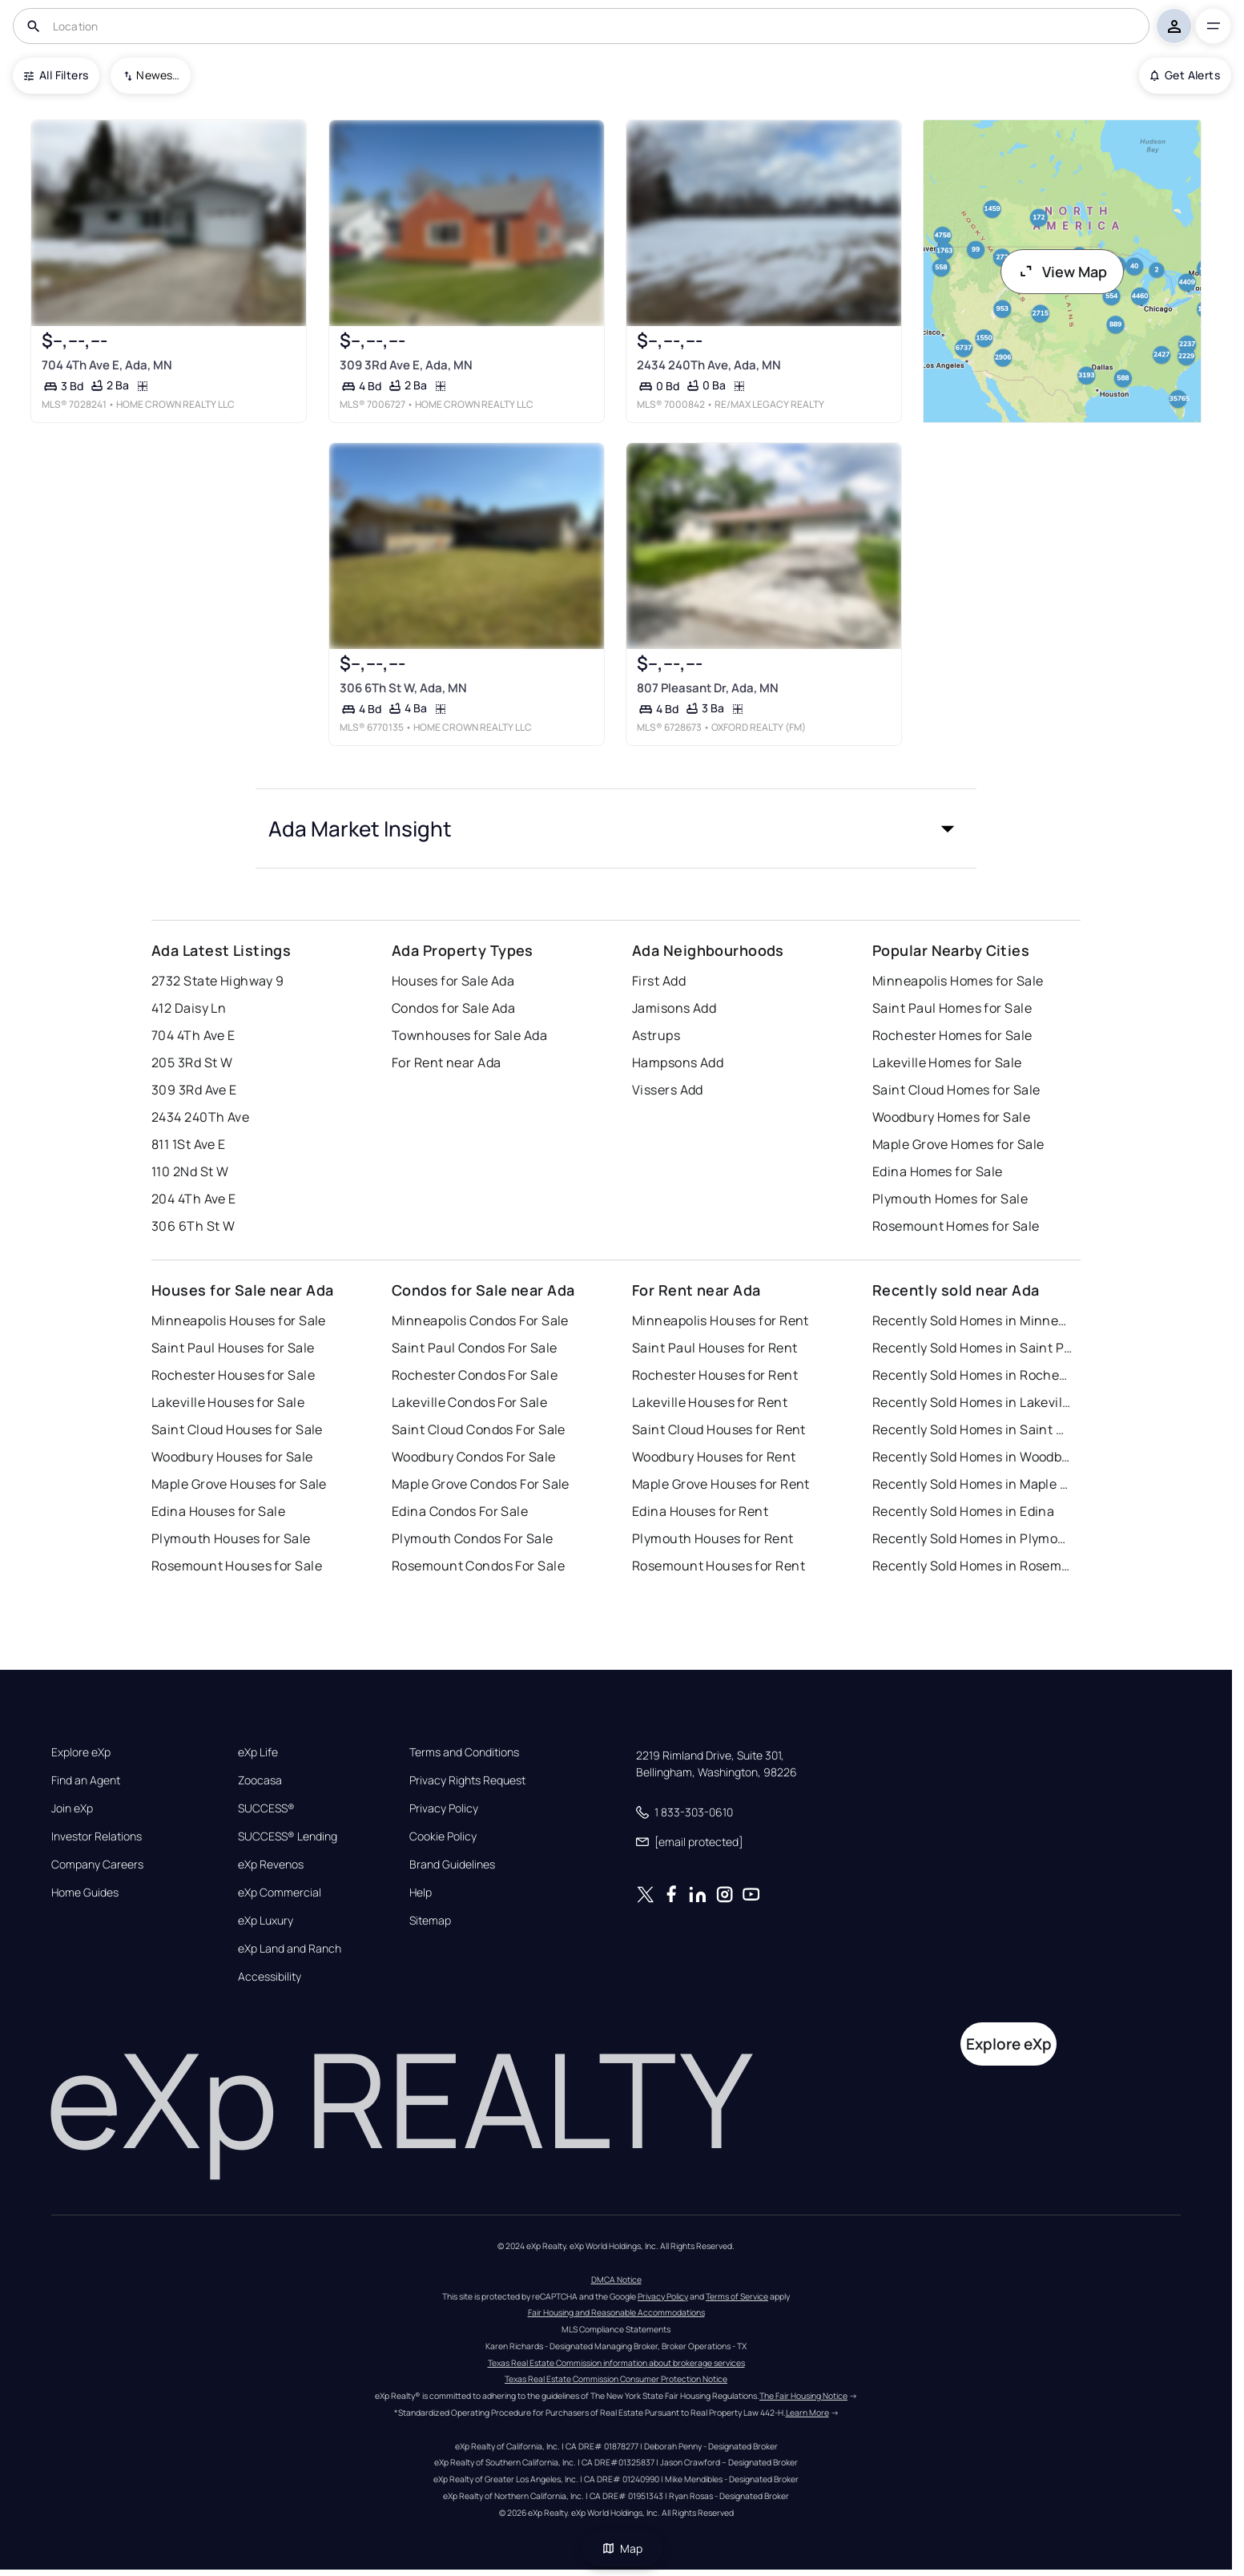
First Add (659, 981)
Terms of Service (737, 2296)
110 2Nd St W (189, 1171)
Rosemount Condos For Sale (478, 1565)
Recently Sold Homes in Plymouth (972, 1538)
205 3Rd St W (191, 1062)
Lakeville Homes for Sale (947, 1062)
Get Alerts (1185, 75)
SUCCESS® (266, 1808)
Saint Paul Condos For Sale (474, 1348)
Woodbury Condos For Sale (474, 1456)
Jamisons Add (674, 1008)
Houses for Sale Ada (453, 981)
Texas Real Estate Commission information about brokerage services (616, 2362)
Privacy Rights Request (467, 1780)
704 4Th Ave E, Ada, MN (107, 365)
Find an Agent (85, 1780)
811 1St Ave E (188, 1144)
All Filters (56, 75)
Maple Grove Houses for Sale (239, 1484)
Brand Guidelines (452, 1864)
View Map (1062, 271)
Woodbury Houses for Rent (714, 1456)
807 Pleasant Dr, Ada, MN (708, 687)
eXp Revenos (271, 1864)
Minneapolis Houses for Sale (238, 1320)
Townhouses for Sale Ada (469, 1035)
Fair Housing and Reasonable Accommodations (616, 2312)
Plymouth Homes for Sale (950, 1198)
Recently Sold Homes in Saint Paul (972, 1348)
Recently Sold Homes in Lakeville (972, 1402)
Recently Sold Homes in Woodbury (972, 1456)
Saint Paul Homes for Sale (952, 1008)
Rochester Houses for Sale (233, 1375)
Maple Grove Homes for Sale (958, 1144)
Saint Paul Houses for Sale (232, 1348)
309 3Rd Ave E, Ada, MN (406, 365)
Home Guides (85, 1892)
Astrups (656, 1035)
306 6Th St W (193, 1226)
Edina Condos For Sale (460, 1511)
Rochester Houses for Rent (715, 1375)
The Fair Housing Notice (803, 2395)
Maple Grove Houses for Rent (721, 1484)
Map (622, 2548)
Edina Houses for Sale (218, 1511)
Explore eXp (81, 1752)
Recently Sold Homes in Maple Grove (972, 1484)
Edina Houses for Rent (700, 1511)
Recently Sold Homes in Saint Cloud (972, 1429)
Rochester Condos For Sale (475, 1375)
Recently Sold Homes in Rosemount (972, 1565)
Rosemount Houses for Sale (236, 1565)
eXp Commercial (279, 1892)
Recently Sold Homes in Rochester (972, 1375)
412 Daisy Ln (188, 1008)
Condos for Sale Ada (453, 1008)
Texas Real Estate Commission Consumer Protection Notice (616, 2379)
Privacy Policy (443, 1808)
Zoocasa (260, 1780)
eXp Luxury (265, 1920)
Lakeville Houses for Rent (709, 1402)
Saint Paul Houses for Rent (714, 1348)
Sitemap (430, 1920)
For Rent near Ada (446, 1062)
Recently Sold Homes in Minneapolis (972, 1320)
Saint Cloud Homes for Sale (956, 1090)
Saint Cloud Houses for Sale (237, 1429)
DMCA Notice (616, 2279)
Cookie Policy (443, 1836)
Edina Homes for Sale (937, 1171)
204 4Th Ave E (193, 1198)
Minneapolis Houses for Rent (720, 1320)
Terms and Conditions (464, 1752)
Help (420, 1892)
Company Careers (97, 1864)
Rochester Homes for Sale (952, 1035)
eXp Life (258, 1752)
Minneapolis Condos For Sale (480, 1320)
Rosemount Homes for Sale (956, 1226)
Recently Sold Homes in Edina (963, 1511)
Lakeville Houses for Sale (227, 1402)
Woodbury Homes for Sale (951, 1117)
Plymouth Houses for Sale (231, 1538)
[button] (616, 828)
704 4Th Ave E (193, 1035)
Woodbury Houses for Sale (232, 1456)
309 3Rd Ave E (194, 1090)
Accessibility (269, 1976)
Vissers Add (667, 1090)
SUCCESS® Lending (287, 1836)
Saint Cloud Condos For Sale (479, 1429)
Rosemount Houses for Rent (718, 1565)
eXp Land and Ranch (289, 1948)
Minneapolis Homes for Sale (957, 981)
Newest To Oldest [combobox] (157, 75)
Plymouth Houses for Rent (713, 1538)
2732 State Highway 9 (217, 981)
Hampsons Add (677, 1062)
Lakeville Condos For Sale (469, 1402)
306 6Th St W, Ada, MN (403, 687)
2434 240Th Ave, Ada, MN (709, 365)
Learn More (807, 2412)
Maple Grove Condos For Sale (481, 1484)
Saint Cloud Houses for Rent (719, 1429)
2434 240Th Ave (200, 1117)
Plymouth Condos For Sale (473, 1538)
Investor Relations (96, 1836)
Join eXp (72, 1808)
